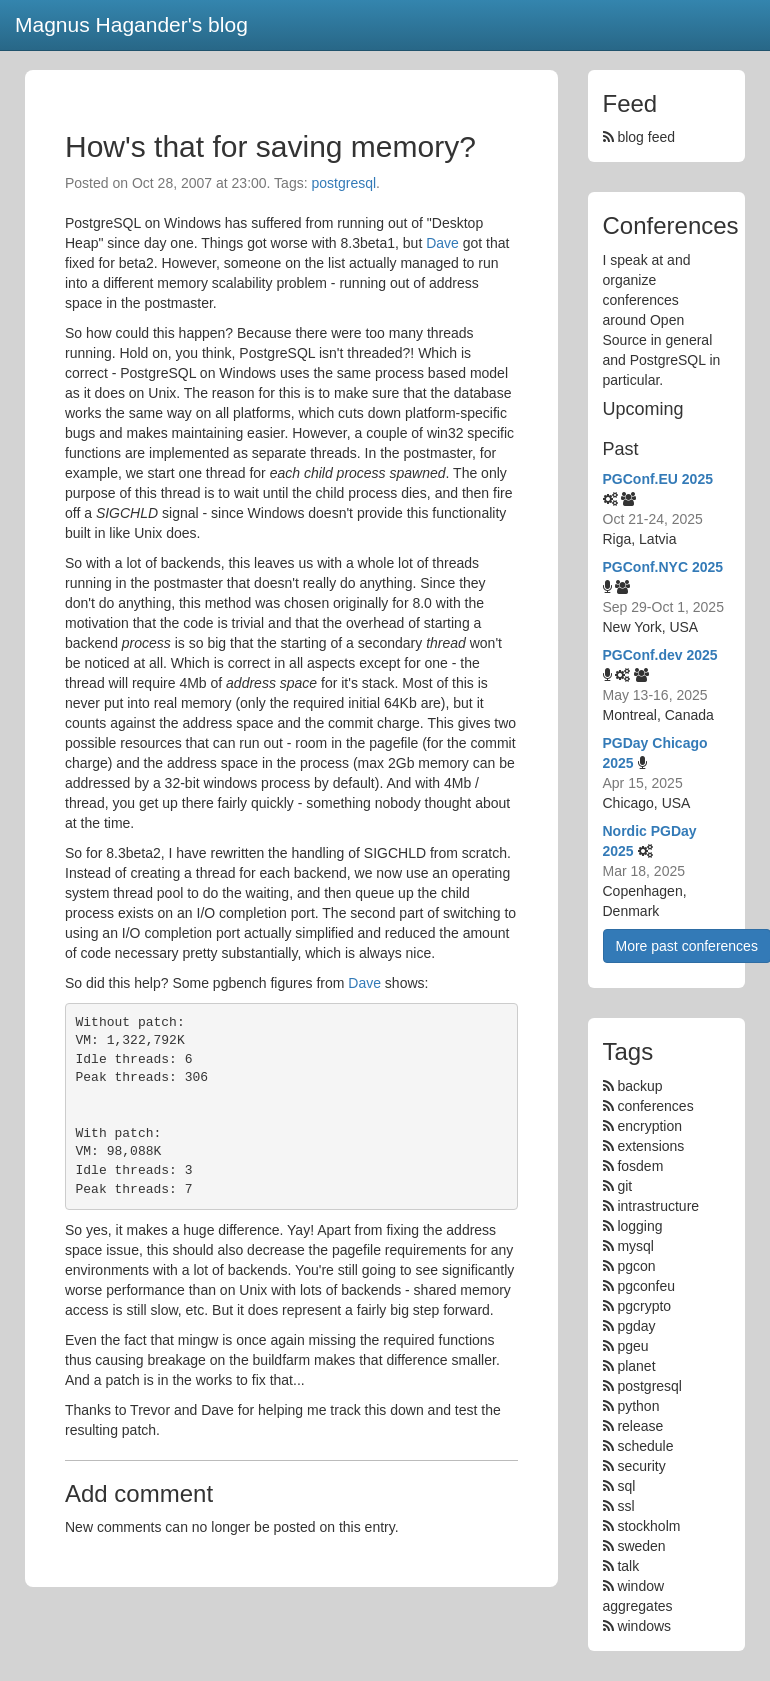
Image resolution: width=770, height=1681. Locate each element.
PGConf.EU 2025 (658, 479)
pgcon (636, 1266)
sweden (641, 1546)
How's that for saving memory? (270, 146)
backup (639, 1086)
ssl (625, 1506)
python (638, 1406)
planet (636, 1366)
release (640, 1426)
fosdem (640, 1166)
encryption (649, 1126)
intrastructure (658, 1206)
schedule (645, 1446)
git (624, 1186)
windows (644, 1626)
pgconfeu (646, 1286)
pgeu (632, 1346)
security (641, 1466)
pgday (636, 1326)
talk (628, 1566)
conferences (655, 1106)
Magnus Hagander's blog (131, 24)
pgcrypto (644, 1306)
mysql (635, 1246)
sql (626, 1486)
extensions (650, 1146)
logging (639, 1226)
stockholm (648, 1526)
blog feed (639, 137)
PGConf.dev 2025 (660, 655)
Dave (442, 243)
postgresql (343, 183)
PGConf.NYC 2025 (663, 567)
